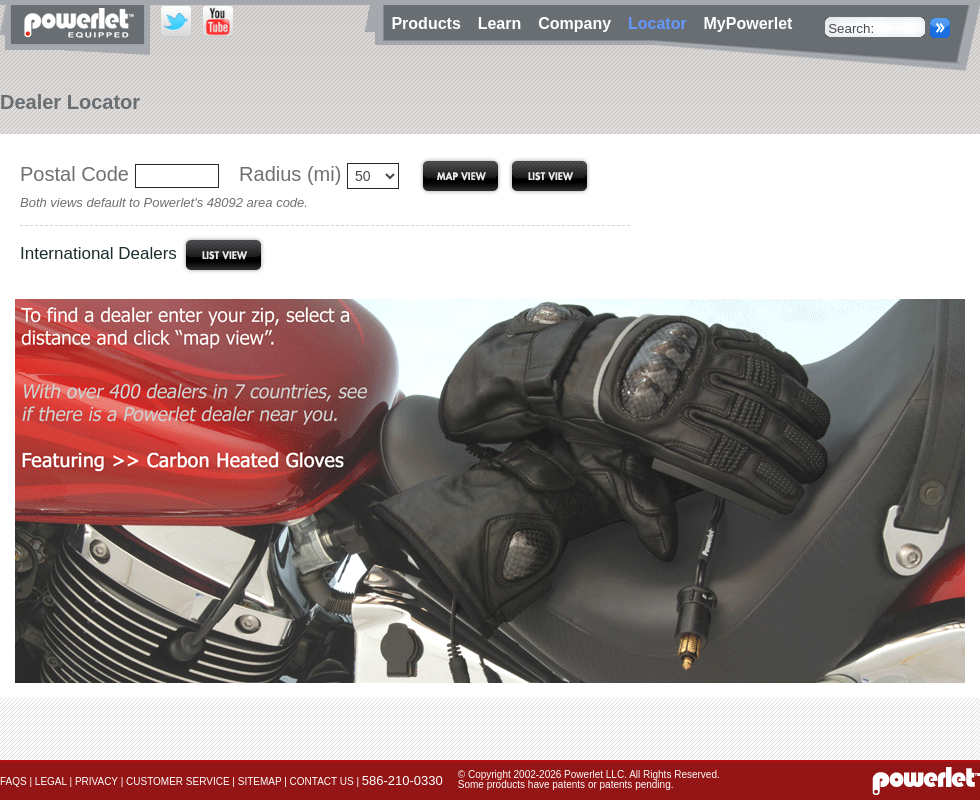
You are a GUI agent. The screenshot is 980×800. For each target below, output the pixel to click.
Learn (504, 23)
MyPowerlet (748, 23)
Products (428, 23)
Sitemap (260, 781)
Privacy (96, 781)
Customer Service (178, 781)
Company (579, 23)
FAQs (13, 781)
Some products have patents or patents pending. (566, 784)
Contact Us (322, 781)
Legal (51, 781)
